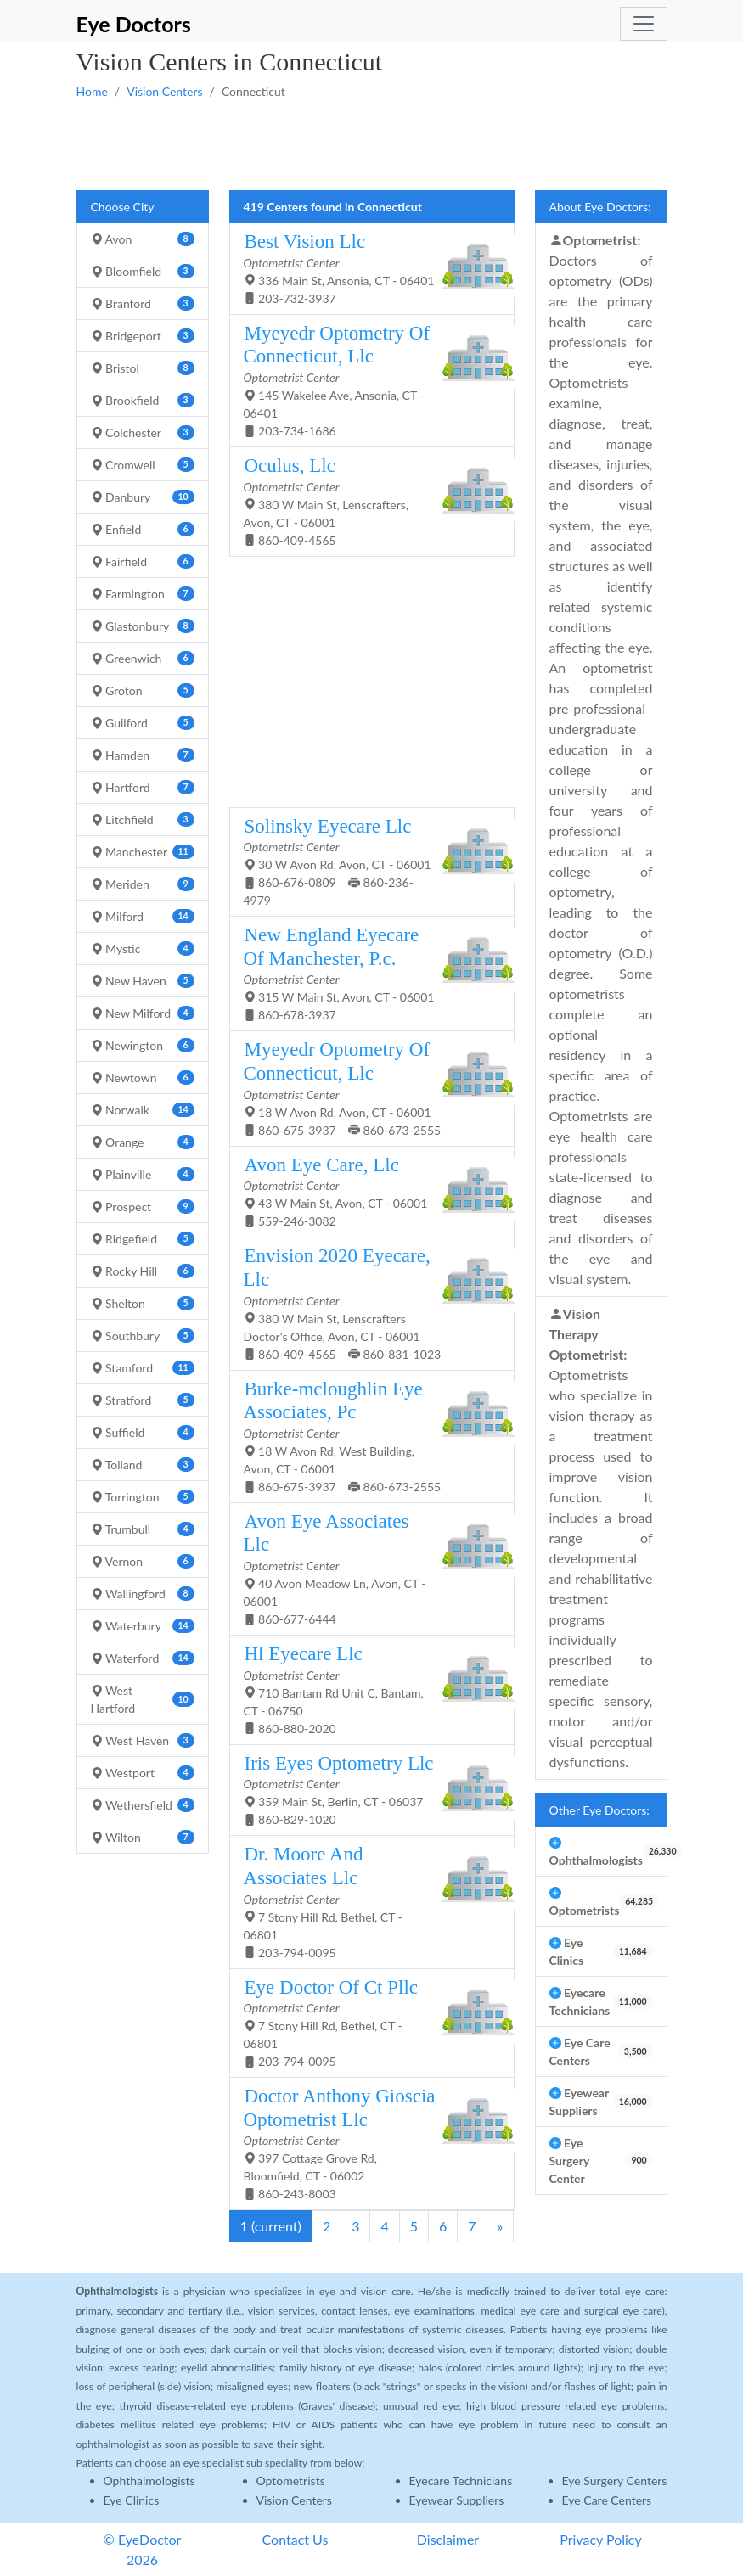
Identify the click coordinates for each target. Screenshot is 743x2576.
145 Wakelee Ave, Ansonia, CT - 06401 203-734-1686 (365, 380)
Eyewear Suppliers (456, 2500)
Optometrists (290, 2480)
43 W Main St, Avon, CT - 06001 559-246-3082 (365, 1191)
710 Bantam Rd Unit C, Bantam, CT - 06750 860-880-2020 (365, 1689)
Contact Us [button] (295, 2539)
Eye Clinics (132, 2500)
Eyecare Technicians (461, 2480)
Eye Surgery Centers (614, 2480)
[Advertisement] (371, 143)
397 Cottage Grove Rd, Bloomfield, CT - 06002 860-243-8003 (365, 2143)
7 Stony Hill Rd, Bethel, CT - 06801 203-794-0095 (365, 1901)
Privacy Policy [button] (601, 2539)
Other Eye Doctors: (599, 1810)
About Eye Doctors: (600, 206)
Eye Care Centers (607, 2500)
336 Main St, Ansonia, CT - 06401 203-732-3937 (365, 268)
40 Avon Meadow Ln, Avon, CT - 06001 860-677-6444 (365, 1568)
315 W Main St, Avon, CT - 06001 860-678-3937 (365, 972)
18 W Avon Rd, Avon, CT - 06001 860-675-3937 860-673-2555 (365, 1087)
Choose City (123, 206)
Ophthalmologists (149, 2480)
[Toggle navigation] (643, 24)
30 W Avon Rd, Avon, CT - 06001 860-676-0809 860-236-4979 (365, 861)
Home (92, 91)
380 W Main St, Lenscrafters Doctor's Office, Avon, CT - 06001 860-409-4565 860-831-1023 (365, 1302)
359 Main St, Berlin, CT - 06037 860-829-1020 (365, 1789)
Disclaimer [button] (448, 2539)
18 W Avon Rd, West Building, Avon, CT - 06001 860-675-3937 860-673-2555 (365, 1436)
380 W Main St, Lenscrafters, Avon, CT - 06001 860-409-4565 (365, 500)
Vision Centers (164, 91)
